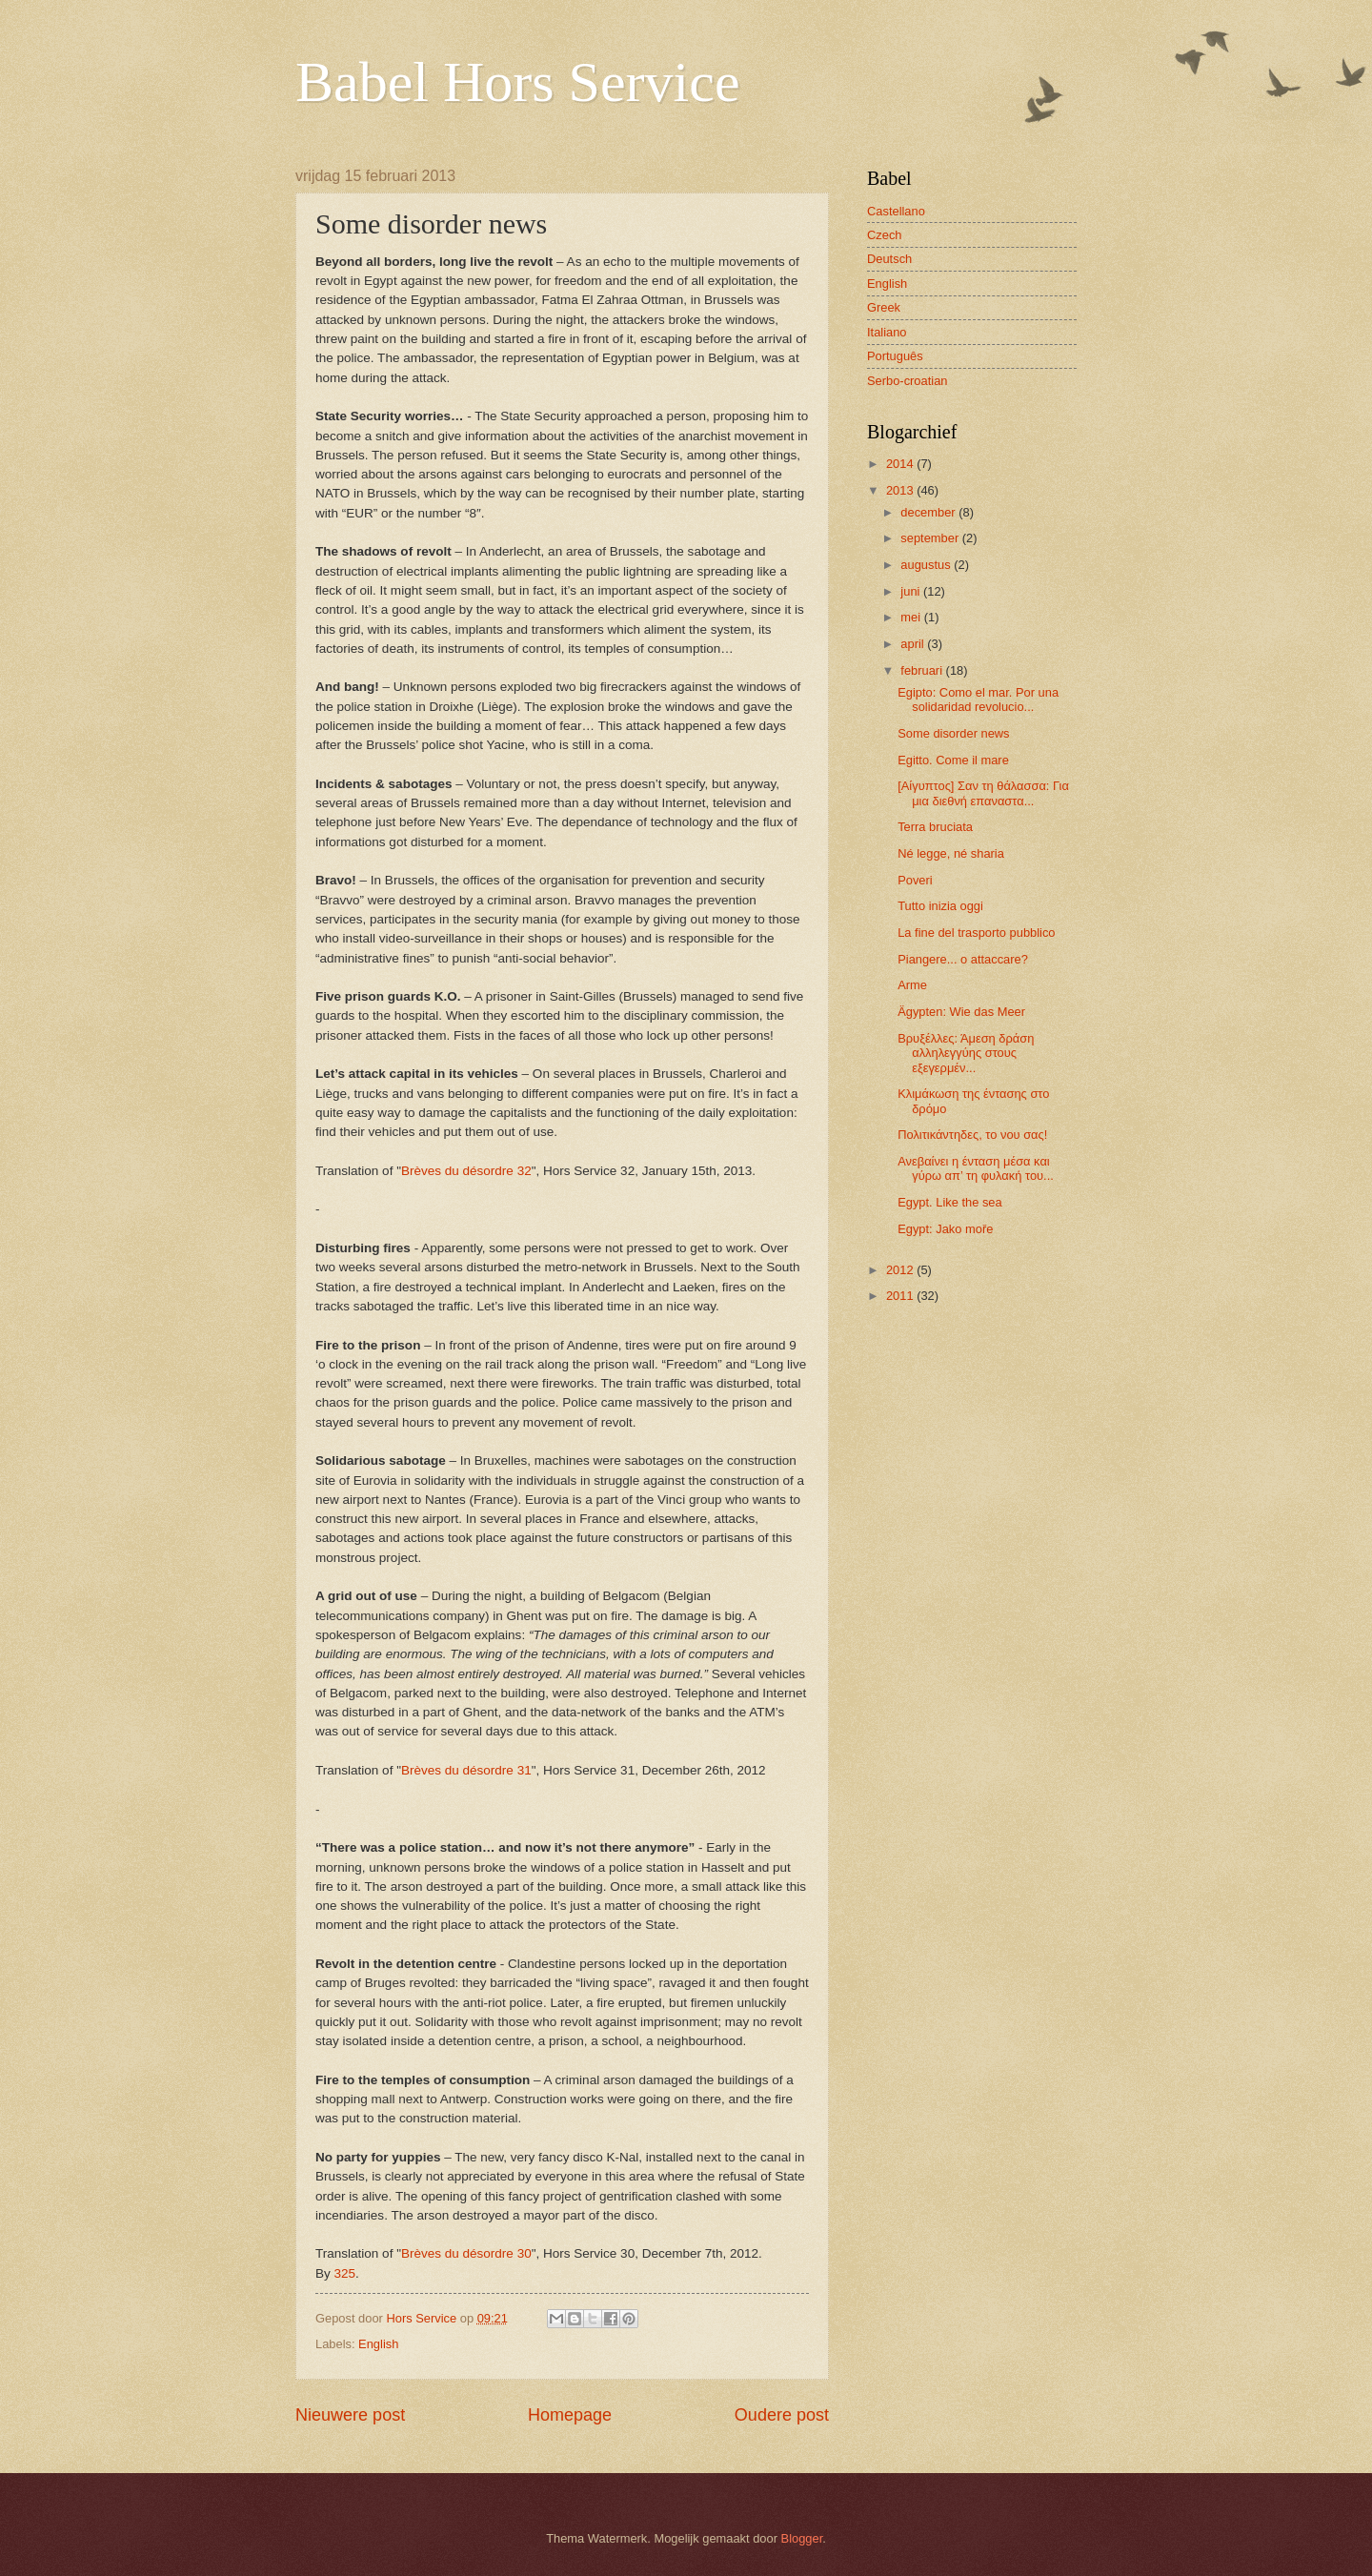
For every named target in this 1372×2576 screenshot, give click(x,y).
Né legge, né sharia (951, 853)
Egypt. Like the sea (950, 1202)
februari (922, 670)
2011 (901, 1295)
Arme (912, 985)
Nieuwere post (350, 2414)
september (930, 538)
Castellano (896, 211)
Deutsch (889, 259)
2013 (901, 490)
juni (911, 591)
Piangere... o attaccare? (963, 959)
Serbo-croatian (907, 381)
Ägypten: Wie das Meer (961, 1011)
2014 (901, 463)
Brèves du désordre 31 (466, 1770)
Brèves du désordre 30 (466, 2253)
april (913, 644)
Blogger (802, 2538)
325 (345, 2273)
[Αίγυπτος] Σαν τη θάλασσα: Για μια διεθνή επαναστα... (983, 793)
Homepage (570, 2414)
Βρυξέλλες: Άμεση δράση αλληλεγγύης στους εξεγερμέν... (966, 1053)
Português (895, 356)
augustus (927, 565)
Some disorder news (953, 733)
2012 (901, 1270)
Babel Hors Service (517, 82)
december (929, 512)
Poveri (915, 880)
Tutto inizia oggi (940, 906)
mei (911, 617)
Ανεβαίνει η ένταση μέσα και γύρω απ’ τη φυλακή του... (976, 1168)
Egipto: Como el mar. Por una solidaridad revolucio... (978, 699)
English (378, 2344)
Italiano (887, 332)
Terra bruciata (935, 827)
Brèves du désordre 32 (466, 1171)
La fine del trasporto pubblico (976, 932)
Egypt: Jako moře (945, 1229)
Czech (884, 235)
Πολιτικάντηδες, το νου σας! (972, 1134)
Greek (883, 307)
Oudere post (782, 2414)
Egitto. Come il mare (953, 760)
